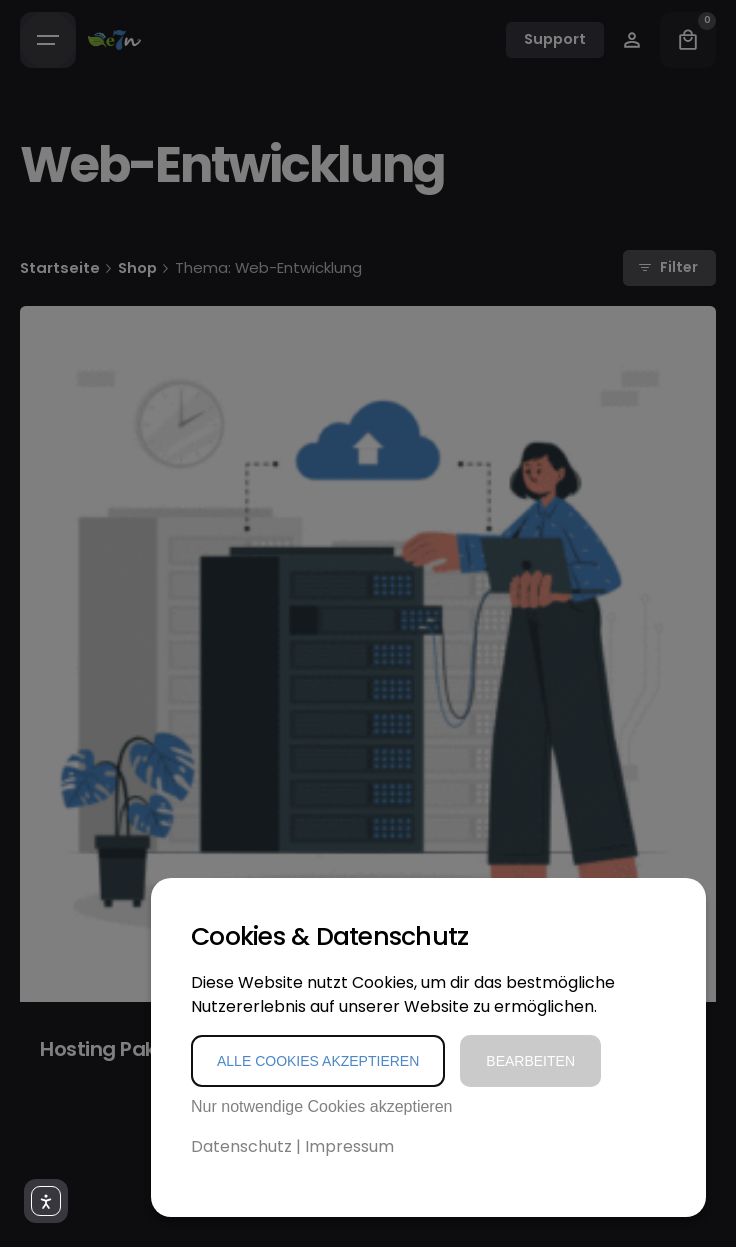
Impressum (349, 1146)
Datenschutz (241, 1146)
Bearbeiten (530, 1061)
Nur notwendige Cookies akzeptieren (321, 1106)
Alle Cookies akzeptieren (318, 1061)
